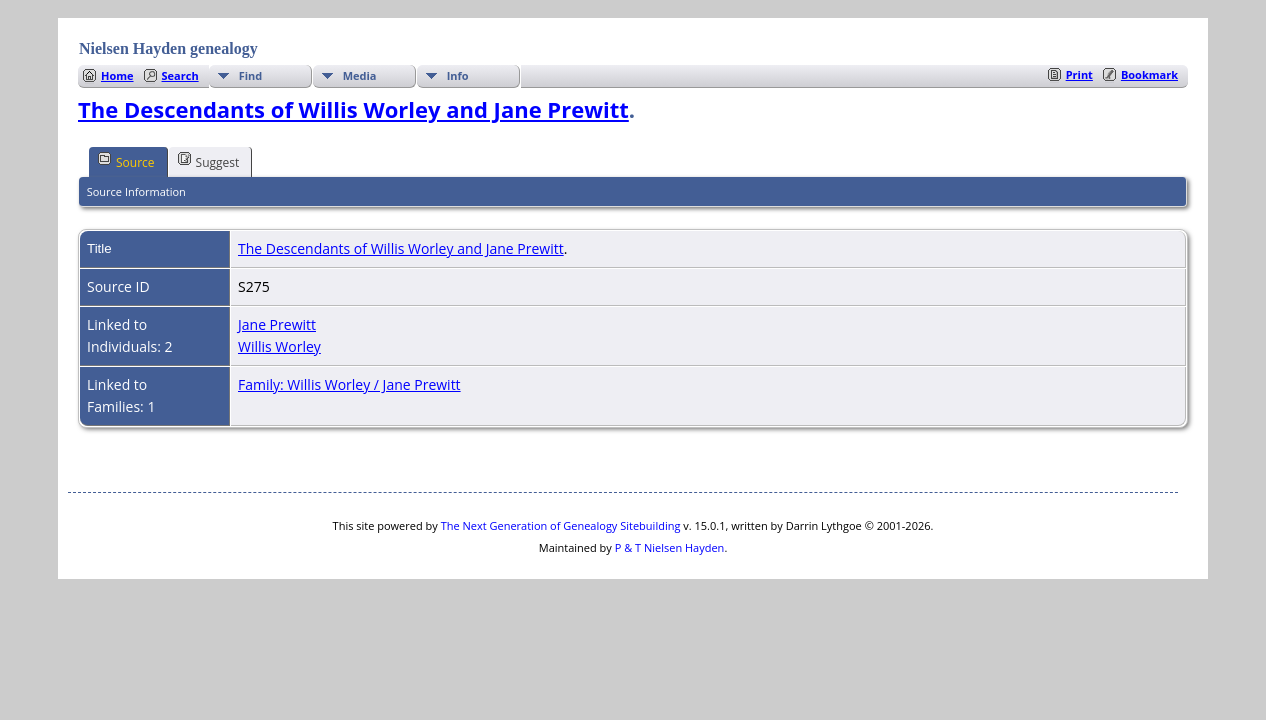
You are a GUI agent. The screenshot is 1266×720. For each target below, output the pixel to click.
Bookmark (1149, 74)
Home (117, 75)
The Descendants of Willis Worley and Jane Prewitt (353, 109)
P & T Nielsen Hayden (670, 547)
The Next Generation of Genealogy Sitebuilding (561, 525)
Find (251, 75)
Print (1079, 74)
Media (360, 75)
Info (458, 75)
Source (126, 161)
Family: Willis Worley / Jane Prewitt (349, 384)
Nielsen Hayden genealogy (168, 48)
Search (180, 75)
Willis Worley (279, 346)
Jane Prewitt (277, 324)
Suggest (209, 161)
